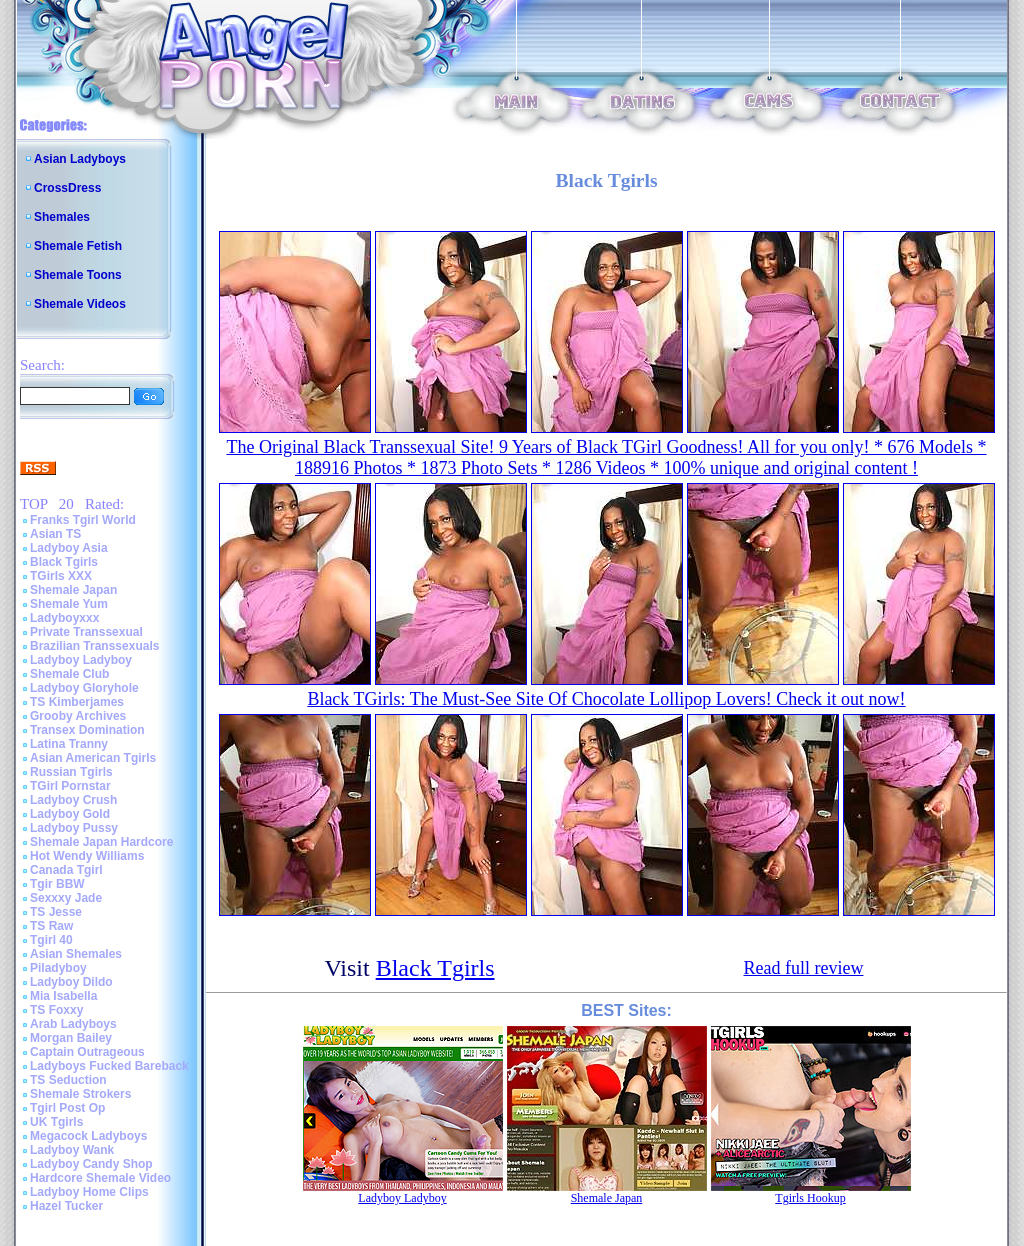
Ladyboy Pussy (74, 828)
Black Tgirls (64, 562)
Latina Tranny (69, 744)
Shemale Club (69, 674)
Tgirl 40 (51, 940)
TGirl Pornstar (70, 786)
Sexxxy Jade (66, 898)
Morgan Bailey (71, 1038)
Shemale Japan (73, 590)
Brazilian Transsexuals (94, 646)
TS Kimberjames (77, 702)
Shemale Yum (69, 604)
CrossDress (67, 188)
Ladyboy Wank (72, 1150)
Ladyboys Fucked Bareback (109, 1066)
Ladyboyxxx (64, 618)
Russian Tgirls (71, 772)
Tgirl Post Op (67, 1108)
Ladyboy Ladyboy (81, 660)
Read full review (804, 968)
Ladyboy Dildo (71, 982)
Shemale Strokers (80, 1094)
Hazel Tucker (66, 1206)
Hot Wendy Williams (87, 856)
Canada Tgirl (66, 870)
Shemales (62, 217)
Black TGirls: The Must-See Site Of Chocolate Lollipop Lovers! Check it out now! (606, 699)
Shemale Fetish (78, 246)
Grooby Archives (78, 716)
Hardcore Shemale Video (100, 1178)
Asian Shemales (76, 954)
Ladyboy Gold (70, 814)
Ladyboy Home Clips (89, 1192)
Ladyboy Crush (73, 800)
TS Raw (51, 926)
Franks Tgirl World (83, 520)
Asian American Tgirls (93, 758)
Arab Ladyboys (73, 1024)
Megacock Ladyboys (88, 1136)
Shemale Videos (80, 304)
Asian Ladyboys (80, 159)
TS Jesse (56, 912)
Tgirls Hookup (810, 1198)
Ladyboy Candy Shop (91, 1164)
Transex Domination (87, 730)
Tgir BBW (57, 884)
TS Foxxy (56, 1010)
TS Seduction (68, 1080)
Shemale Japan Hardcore (101, 842)
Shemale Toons (78, 275)
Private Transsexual (86, 632)
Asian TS (55, 534)
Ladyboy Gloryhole (84, 688)
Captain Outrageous (87, 1052)
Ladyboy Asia (69, 548)
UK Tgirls (56, 1122)
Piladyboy (58, 968)
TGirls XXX (61, 576)
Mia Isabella (63, 996)
